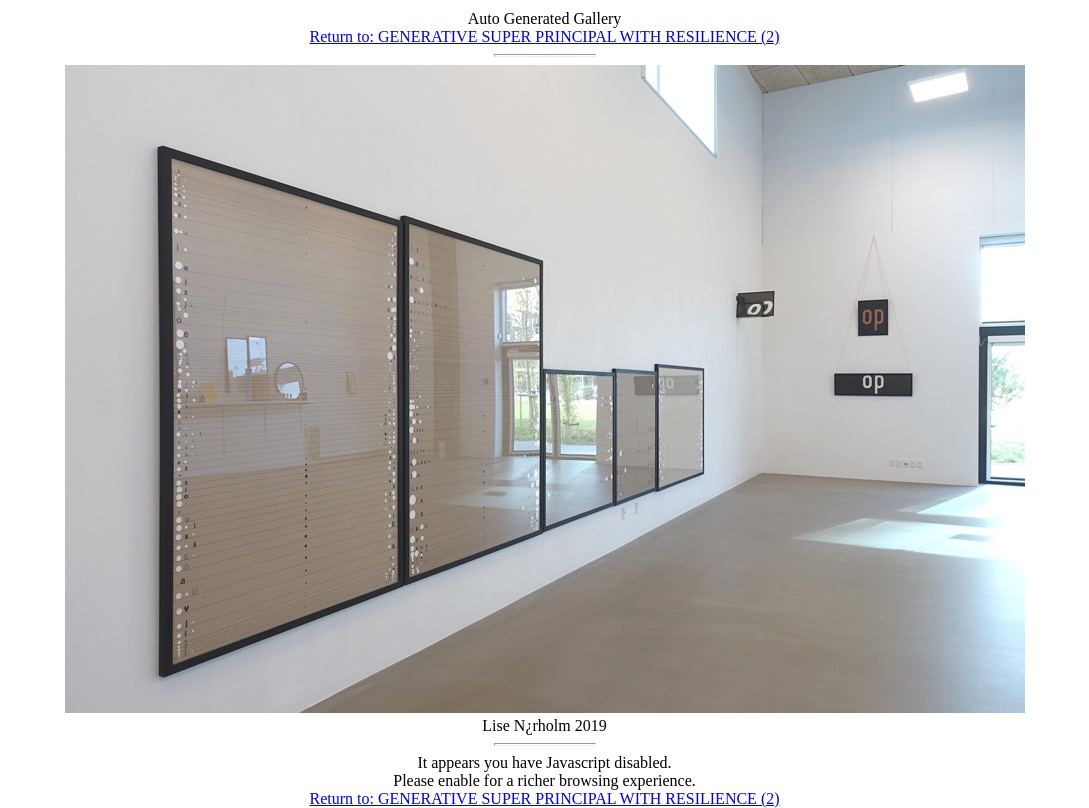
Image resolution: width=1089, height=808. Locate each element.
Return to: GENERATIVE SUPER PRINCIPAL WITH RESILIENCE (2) (544, 36)
